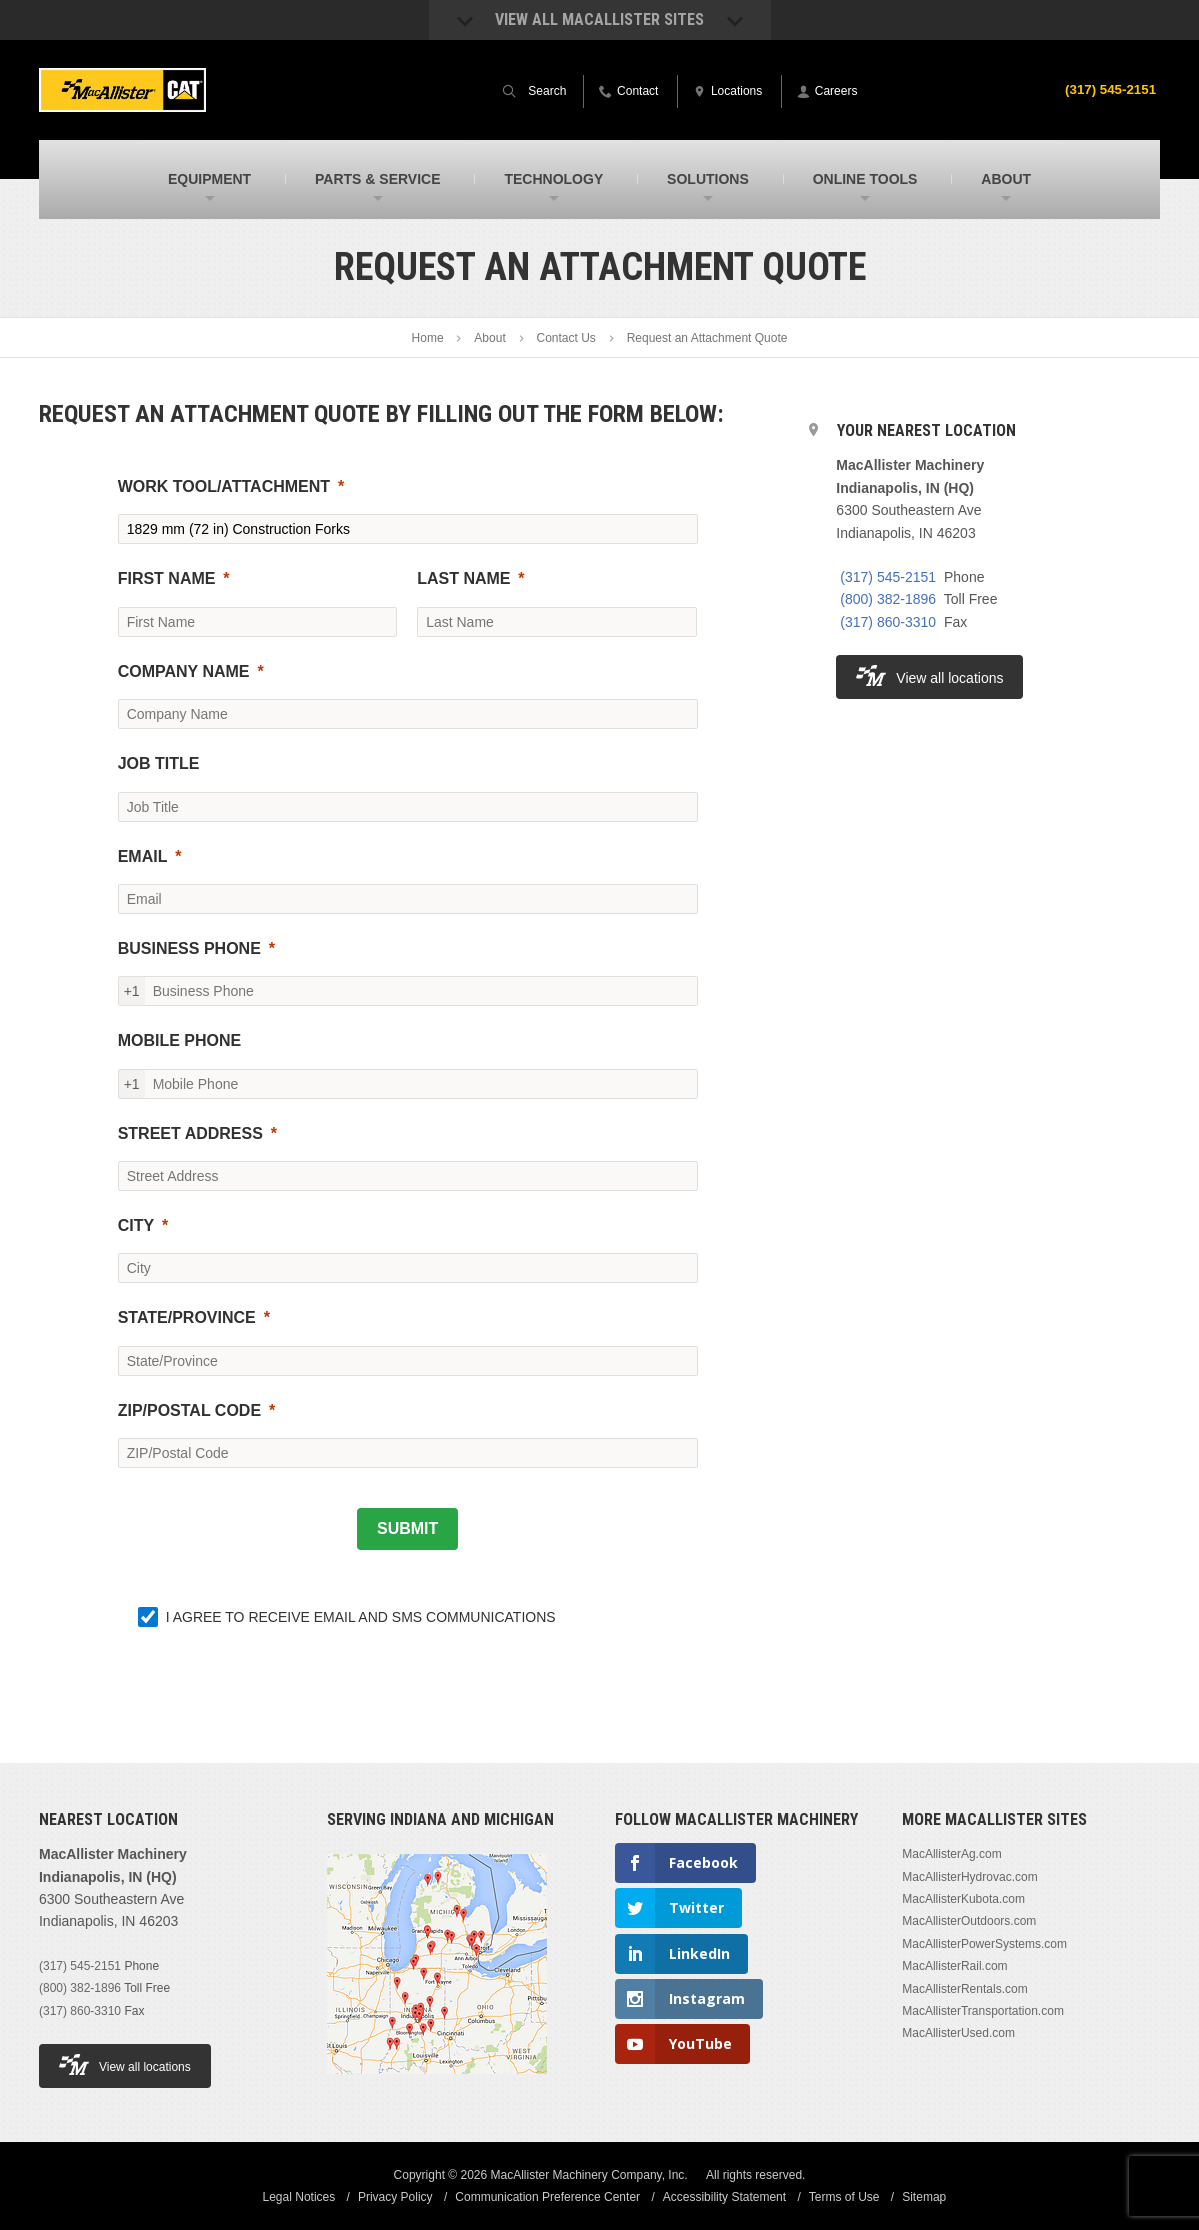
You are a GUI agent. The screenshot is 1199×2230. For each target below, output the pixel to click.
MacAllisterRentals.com (964, 1989)
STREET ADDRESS (190, 1133)
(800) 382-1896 (888, 599)
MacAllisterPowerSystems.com (984, 1944)
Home (428, 338)
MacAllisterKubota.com (963, 1899)
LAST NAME (463, 578)
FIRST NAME (167, 578)
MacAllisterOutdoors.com (969, 1921)
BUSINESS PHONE (189, 948)
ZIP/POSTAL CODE (189, 1410)
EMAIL (143, 856)
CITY (136, 1225)
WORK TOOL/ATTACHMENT (224, 486)
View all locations (929, 675)
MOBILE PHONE (180, 1040)
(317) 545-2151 (1108, 89)
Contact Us (566, 338)
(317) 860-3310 (888, 622)
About (489, 338)
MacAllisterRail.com (954, 1966)
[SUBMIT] (407, 1529)
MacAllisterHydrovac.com (969, 1877)
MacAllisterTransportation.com (983, 2011)
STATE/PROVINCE (187, 1317)
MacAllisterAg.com (951, 1854)
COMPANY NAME (184, 671)
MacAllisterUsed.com (958, 2033)
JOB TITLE (159, 763)
